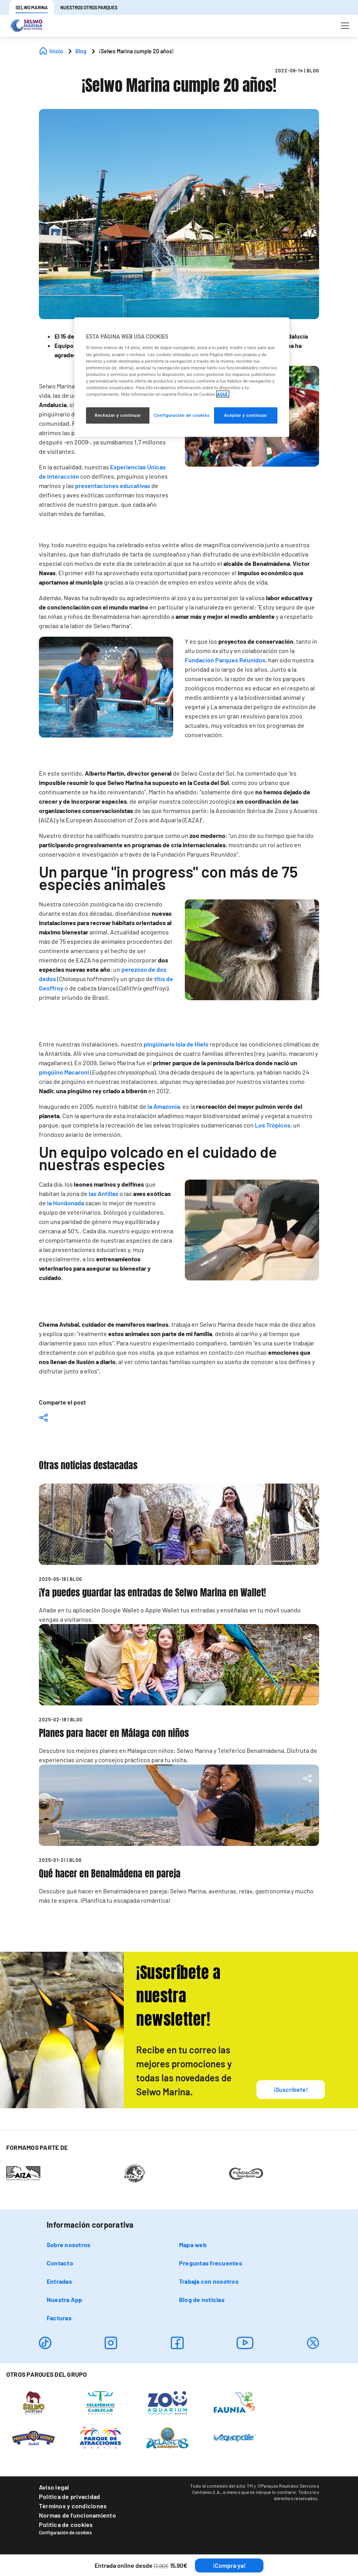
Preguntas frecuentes (210, 2263)
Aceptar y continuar (245, 415)
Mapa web (193, 2244)
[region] (181, 377)
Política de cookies (66, 2524)
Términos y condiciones (73, 2505)
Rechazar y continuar (118, 415)
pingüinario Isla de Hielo (176, 1044)
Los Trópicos (272, 1125)
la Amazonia (163, 1106)
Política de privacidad (69, 2496)
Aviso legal (54, 2487)
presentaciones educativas (112, 485)
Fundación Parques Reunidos (225, 660)
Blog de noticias (202, 2299)
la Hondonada (65, 1202)
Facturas (59, 2317)
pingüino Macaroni (64, 1072)
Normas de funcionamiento (77, 2515)
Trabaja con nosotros (209, 2281)
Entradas (59, 2281)
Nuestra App (64, 2299)
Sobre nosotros (68, 2244)
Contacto (60, 2263)
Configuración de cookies (65, 2532)
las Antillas (103, 1193)
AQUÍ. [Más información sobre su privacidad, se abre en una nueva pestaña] (223, 394)
